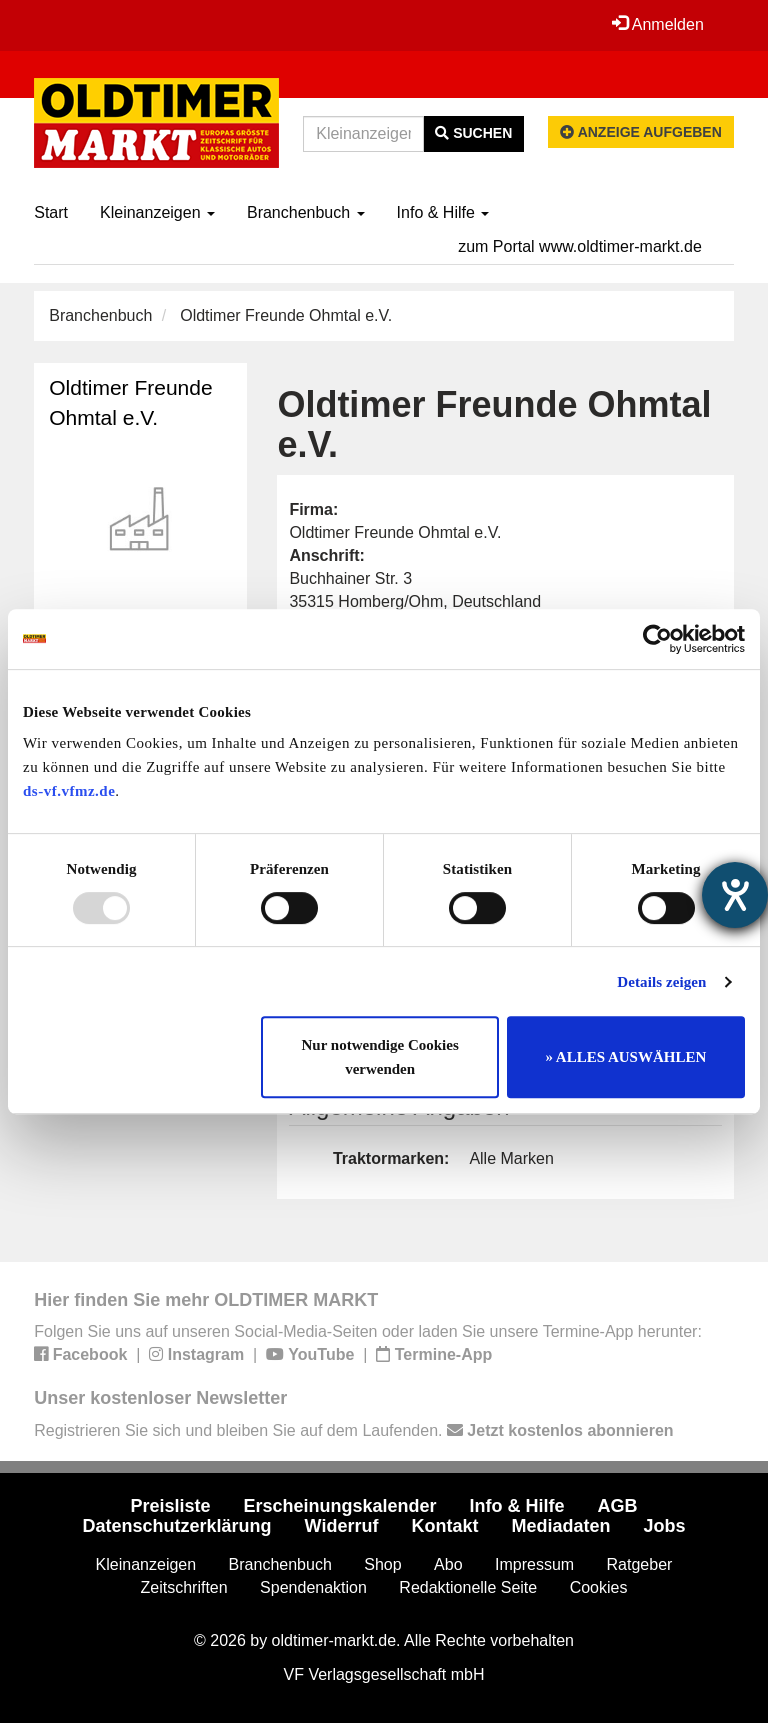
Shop (382, 1564)
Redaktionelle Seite (468, 1587)
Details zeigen (661, 982)
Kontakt (444, 1526)
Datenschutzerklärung (177, 1526)
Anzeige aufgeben (641, 132)
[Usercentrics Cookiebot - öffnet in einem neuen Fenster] (657, 639)
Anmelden (658, 24)
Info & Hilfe (443, 212)
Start (51, 212)
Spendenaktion (313, 1587)
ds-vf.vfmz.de (69, 791)
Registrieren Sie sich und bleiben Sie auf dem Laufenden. (353, 1430)
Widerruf (342, 1526)
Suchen (473, 133)
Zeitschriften (184, 1587)
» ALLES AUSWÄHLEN (625, 1057)
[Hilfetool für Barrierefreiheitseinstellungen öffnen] (735, 895)
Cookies (599, 1587)
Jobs (664, 1526)
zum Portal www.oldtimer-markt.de (580, 246)
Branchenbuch (306, 212)
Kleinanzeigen (157, 212)
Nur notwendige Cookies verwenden (380, 1057)
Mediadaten (560, 1526)
